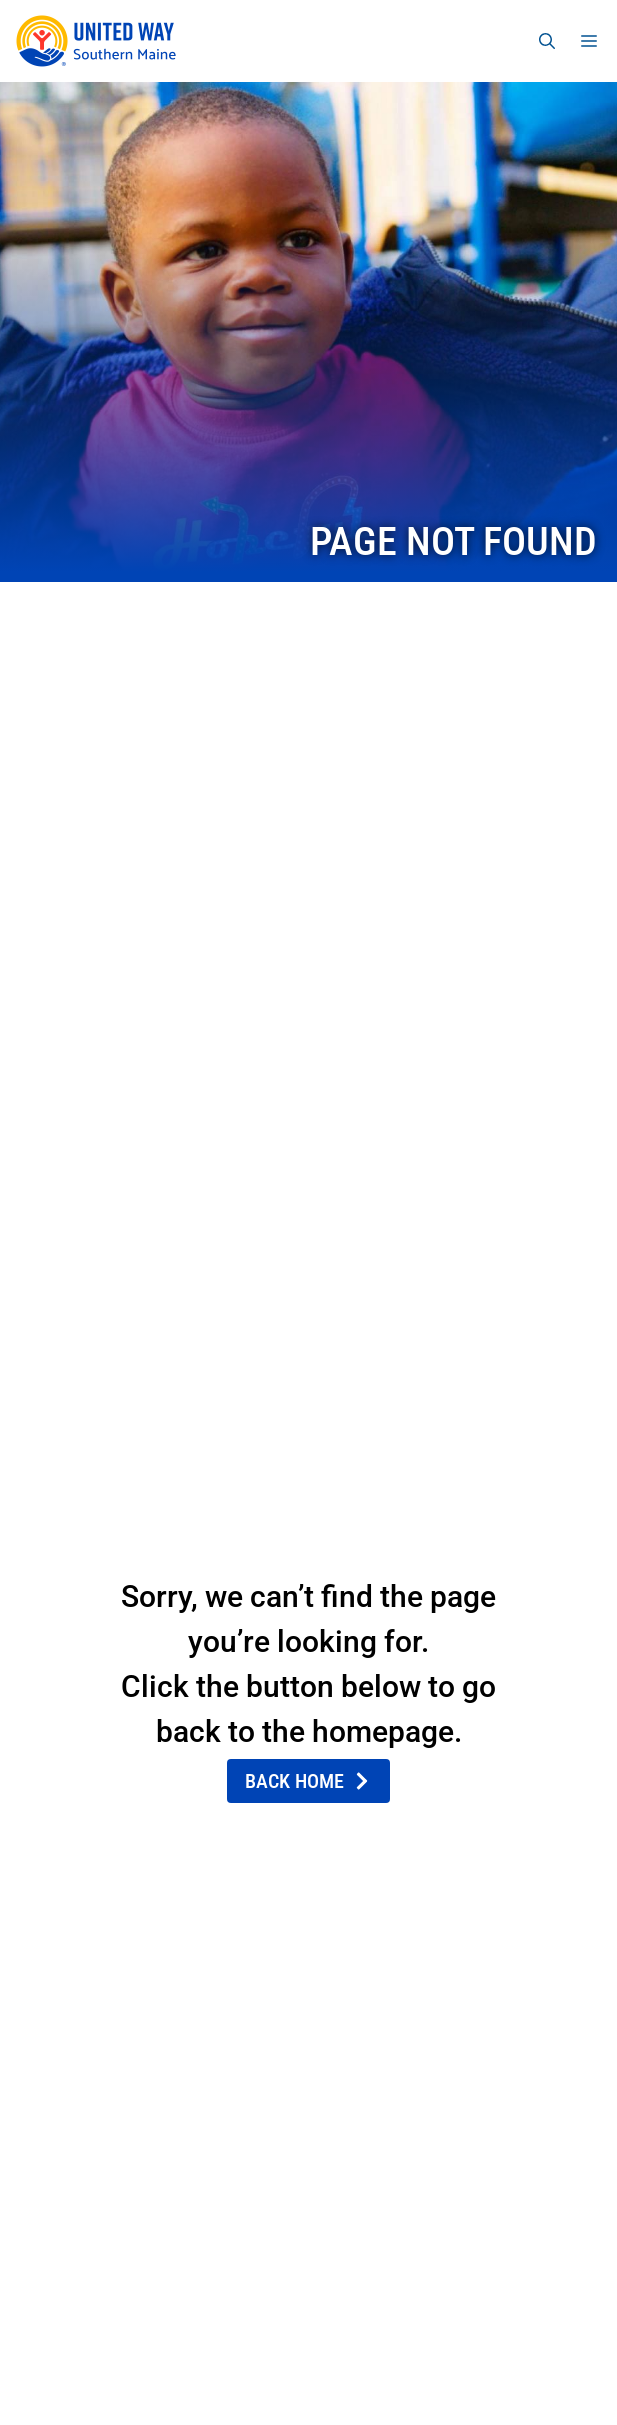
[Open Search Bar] (547, 41)
